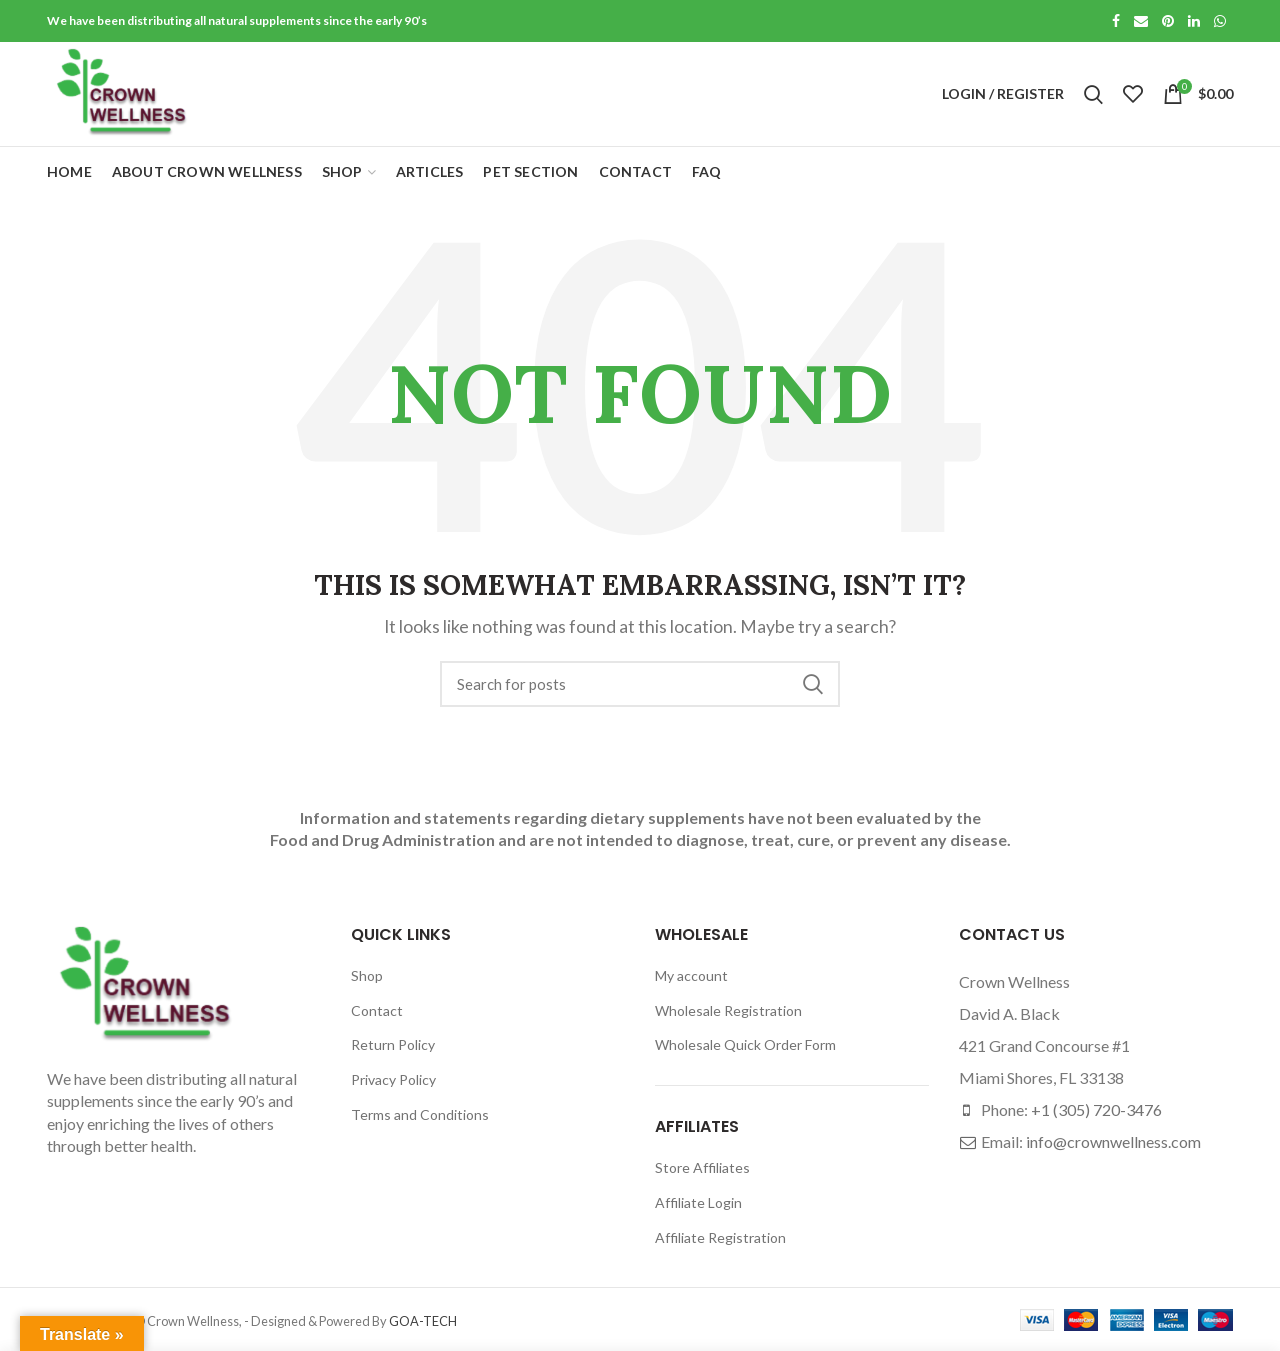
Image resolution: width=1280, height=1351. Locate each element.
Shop (367, 975)
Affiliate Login (698, 1202)
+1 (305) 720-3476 (1096, 1109)
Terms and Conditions (420, 1114)
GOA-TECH (423, 1321)
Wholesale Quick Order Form (745, 1044)
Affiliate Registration (720, 1237)
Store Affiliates (702, 1167)
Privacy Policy (393, 1079)
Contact (377, 1010)
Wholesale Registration (728, 1010)
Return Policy (393, 1044)
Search (813, 684)
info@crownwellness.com (1113, 1141)
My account (691, 975)
